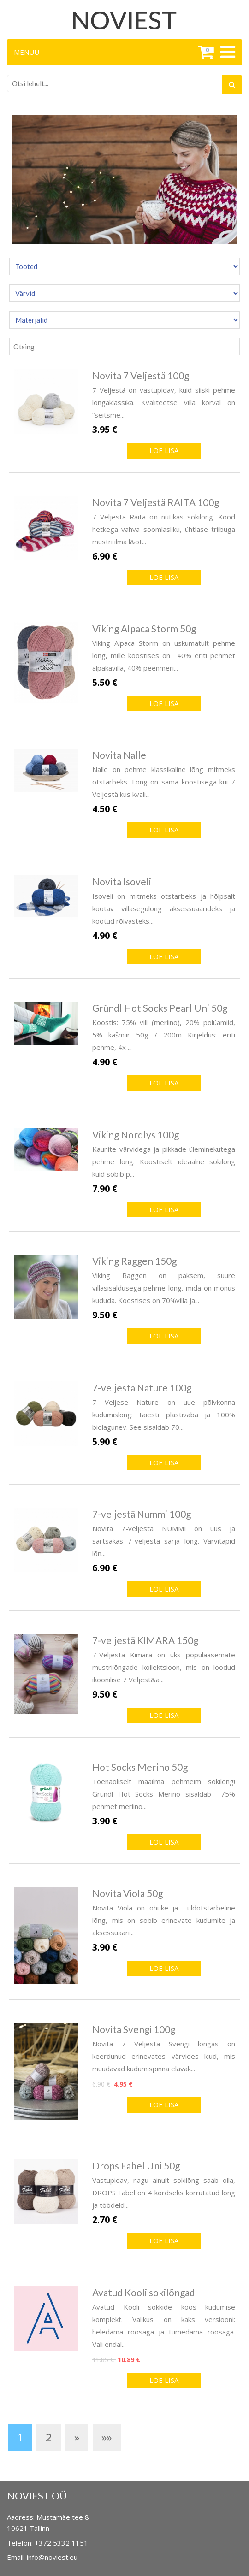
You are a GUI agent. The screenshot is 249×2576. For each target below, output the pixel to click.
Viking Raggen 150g (134, 1261)
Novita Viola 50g (127, 1893)
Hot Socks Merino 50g (140, 1767)
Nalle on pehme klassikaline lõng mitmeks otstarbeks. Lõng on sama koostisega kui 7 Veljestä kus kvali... (163, 782)
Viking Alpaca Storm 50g (144, 628)
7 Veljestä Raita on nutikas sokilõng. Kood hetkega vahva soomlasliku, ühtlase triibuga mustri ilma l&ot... (163, 529)
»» (106, 2437)
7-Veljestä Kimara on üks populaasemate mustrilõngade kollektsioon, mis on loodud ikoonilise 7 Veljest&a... (163, 1667)
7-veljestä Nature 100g (141, 1387)
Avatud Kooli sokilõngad (143, 2292)
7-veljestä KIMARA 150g (145, 1640)
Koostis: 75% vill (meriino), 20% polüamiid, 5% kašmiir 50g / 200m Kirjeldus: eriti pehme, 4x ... (163, 1035)
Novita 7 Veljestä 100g (140, 375)
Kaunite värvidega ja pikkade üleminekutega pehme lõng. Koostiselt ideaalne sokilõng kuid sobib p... (163, 1161)
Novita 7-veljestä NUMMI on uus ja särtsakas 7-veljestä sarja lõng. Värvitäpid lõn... (163, 1541)
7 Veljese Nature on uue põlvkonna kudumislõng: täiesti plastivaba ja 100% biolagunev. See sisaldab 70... (163, 1414)
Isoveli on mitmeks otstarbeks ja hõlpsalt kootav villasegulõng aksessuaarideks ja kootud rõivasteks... (163, 908)
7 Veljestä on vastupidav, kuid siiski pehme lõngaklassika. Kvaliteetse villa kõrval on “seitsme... (163, 402)
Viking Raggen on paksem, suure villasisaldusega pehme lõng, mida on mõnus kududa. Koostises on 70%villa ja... (163, 1288)
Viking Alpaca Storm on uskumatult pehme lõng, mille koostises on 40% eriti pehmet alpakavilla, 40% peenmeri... (163, 655)
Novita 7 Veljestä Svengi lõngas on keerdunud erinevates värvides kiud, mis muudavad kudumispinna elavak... (163, 2056)
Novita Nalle (119, 754)
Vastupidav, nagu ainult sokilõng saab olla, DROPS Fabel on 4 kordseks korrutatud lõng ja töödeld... (163, 2192)
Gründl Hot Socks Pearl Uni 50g (159, 1008)
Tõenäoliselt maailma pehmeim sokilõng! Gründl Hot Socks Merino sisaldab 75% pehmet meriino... (163, 1794)
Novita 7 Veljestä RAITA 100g (155, 502)
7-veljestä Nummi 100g (141, 1514)
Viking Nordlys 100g (135, 1134)
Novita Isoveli (121, 881)
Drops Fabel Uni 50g (136, 2165)
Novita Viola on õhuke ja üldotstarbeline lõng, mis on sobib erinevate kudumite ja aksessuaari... (163, 1920)
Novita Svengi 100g (133, 2029)
